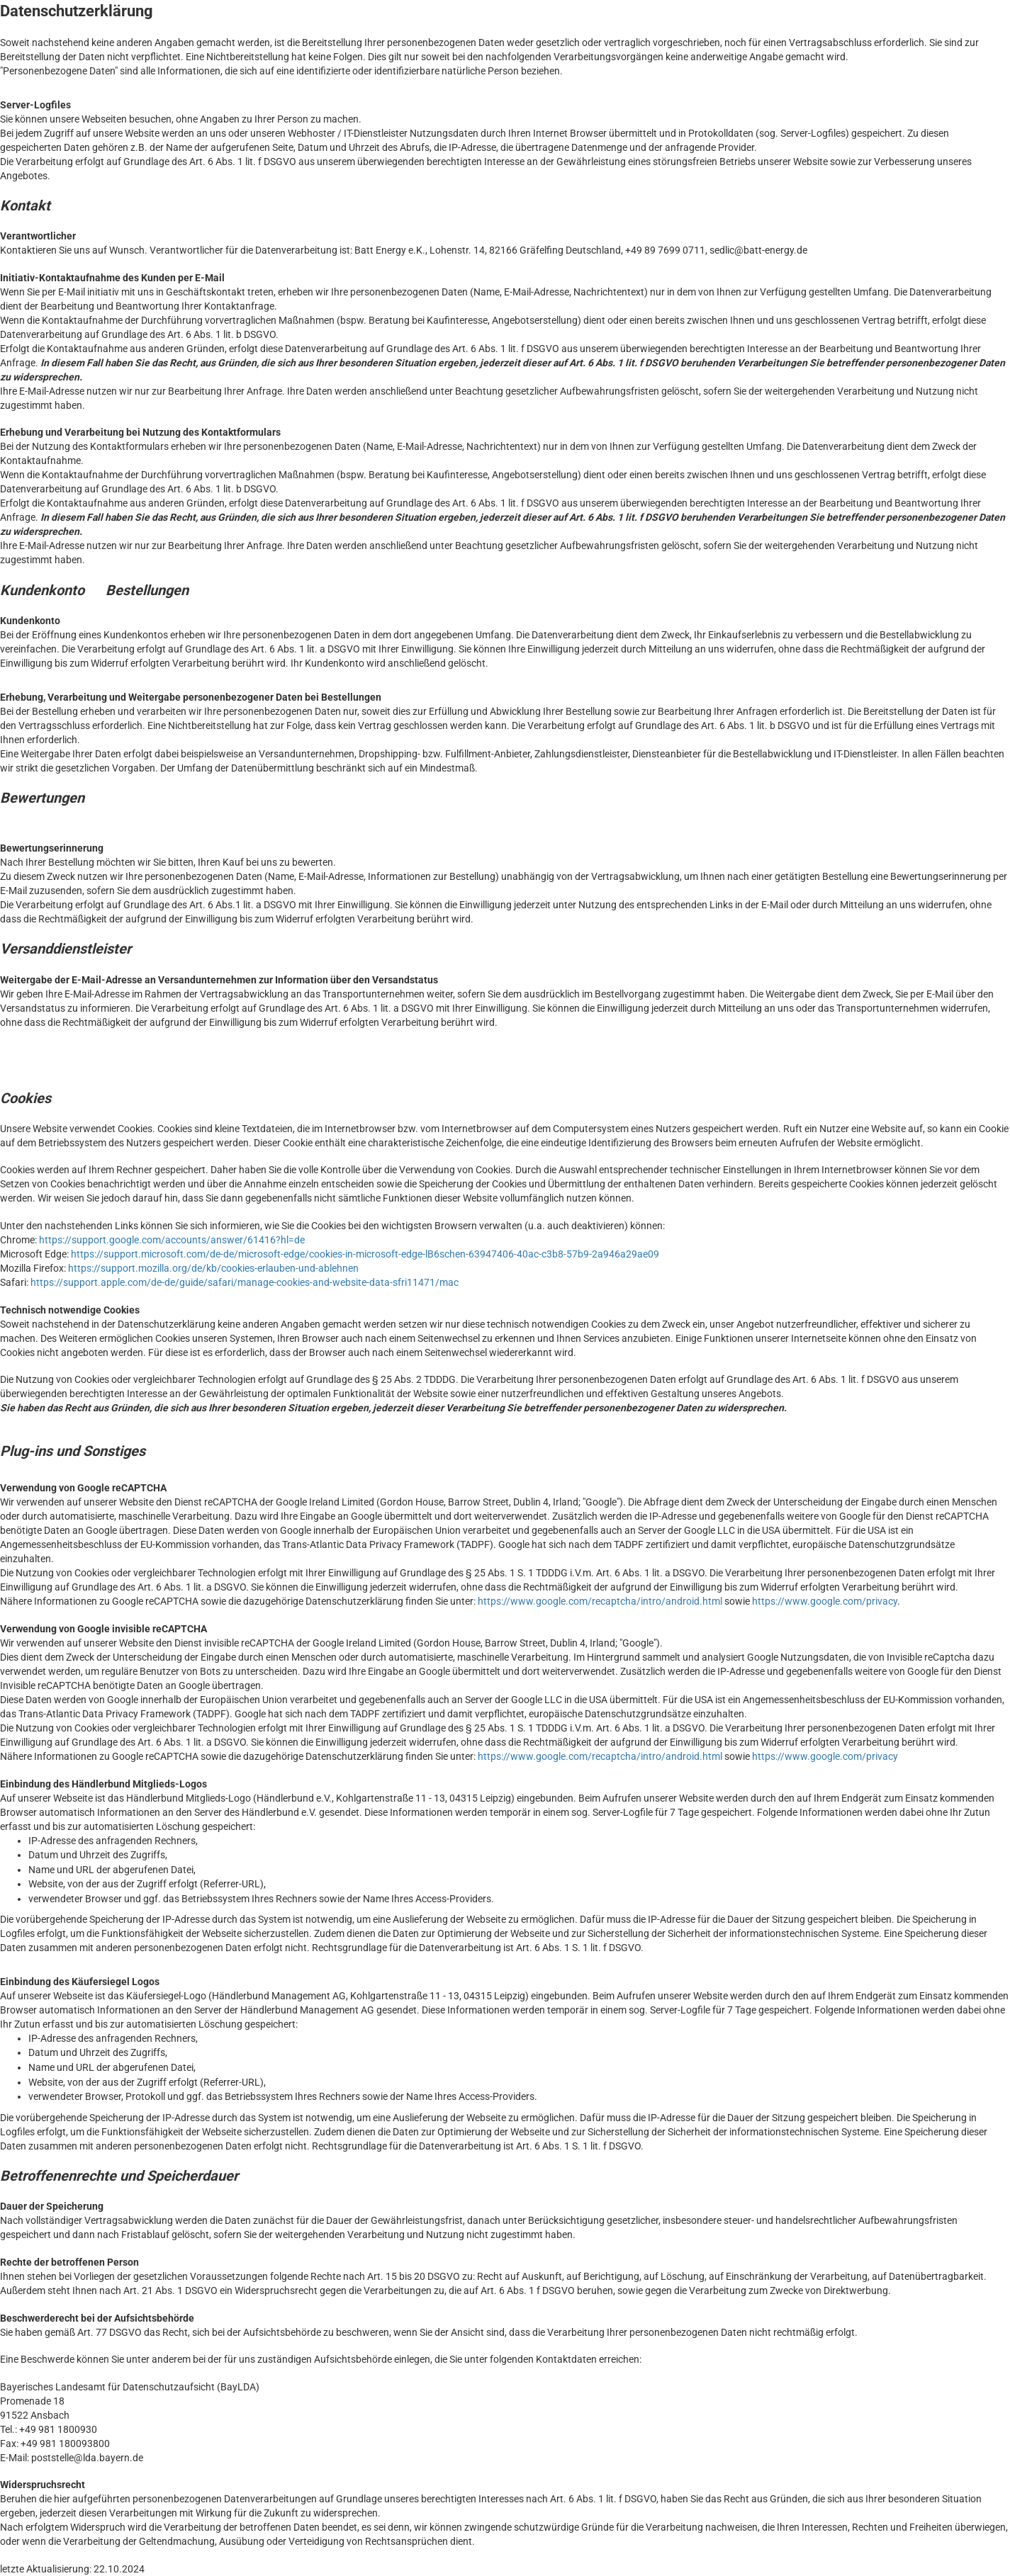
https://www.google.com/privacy (824, 1601)
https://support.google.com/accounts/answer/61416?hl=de (172, 1239)
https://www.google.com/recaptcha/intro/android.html (600, 1601)
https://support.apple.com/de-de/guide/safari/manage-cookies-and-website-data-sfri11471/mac (244, 1282)
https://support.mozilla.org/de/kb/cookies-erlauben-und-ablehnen (213, 1268)
